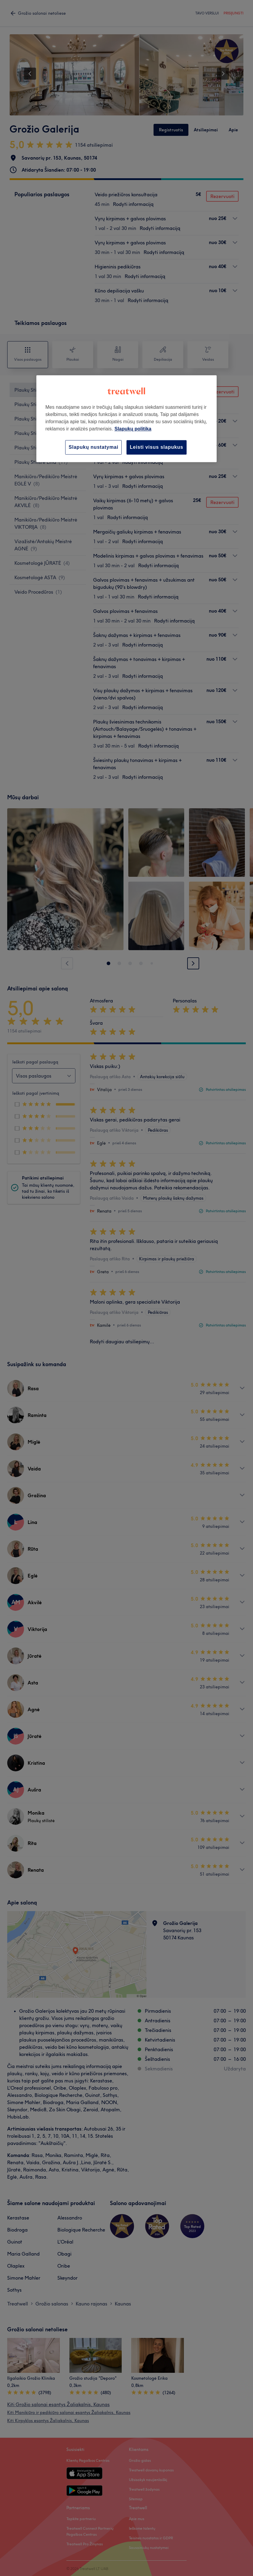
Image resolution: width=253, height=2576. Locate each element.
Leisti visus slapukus (156, 447)
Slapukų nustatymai (93, 447)
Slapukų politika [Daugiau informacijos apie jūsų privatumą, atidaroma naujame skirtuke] (132, 428)
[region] (126, 418)
